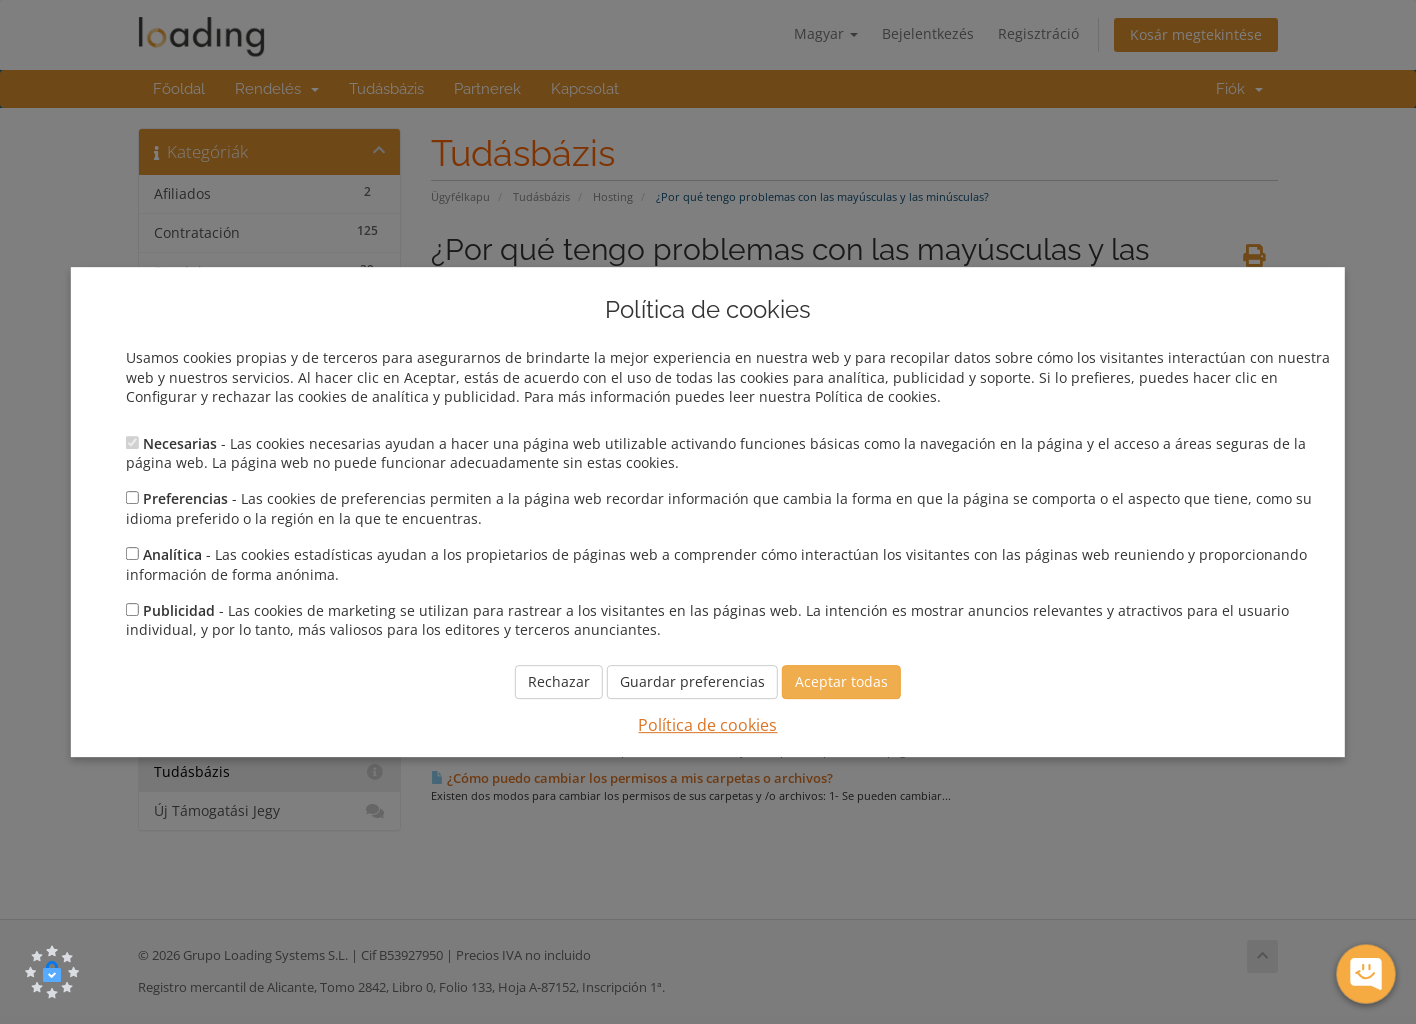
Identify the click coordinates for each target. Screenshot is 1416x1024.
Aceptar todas (841, 681)
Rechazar (559, 681)
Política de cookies (707, 725)
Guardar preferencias (692, 681)
